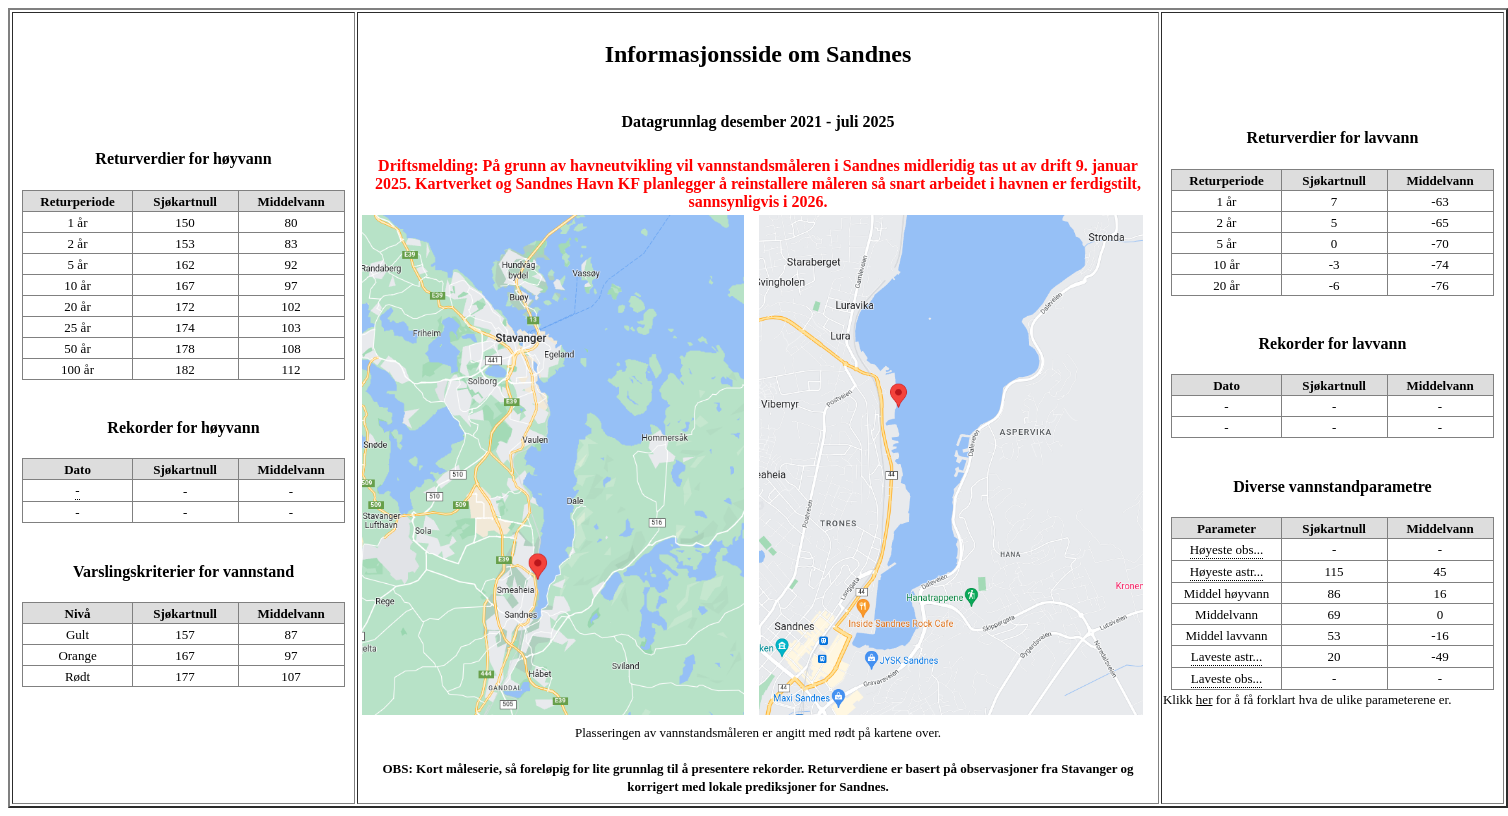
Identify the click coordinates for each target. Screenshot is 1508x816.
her (1204, 699)
